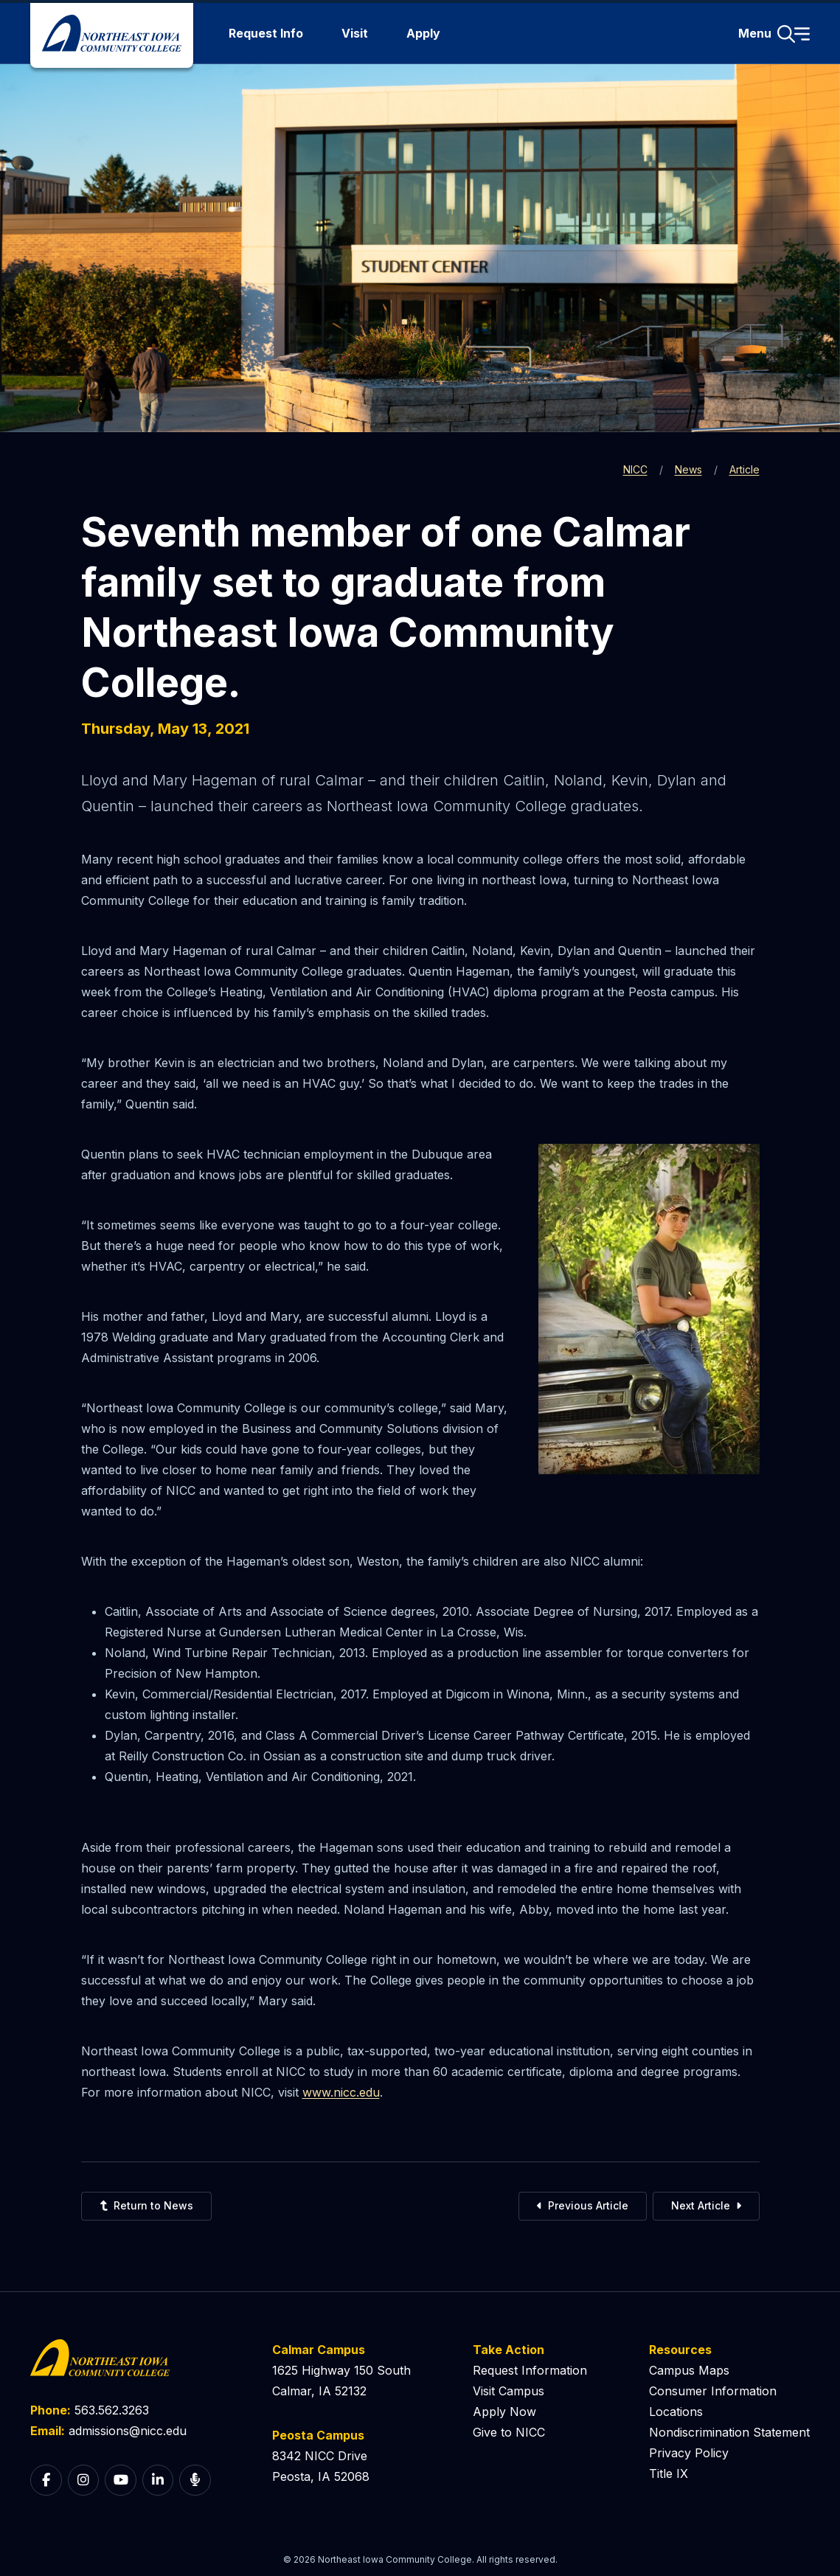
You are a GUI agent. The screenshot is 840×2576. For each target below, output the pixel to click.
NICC (635, 469)
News (688, 469)
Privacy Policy (689, 2452)
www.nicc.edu (341, 2092)
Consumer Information (713, 2391)
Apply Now (504, 2411)
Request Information (530, 2370)
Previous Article (582, 2205)
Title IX (668, 2473)
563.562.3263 (111, 2410)
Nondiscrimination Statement (729, 2432)
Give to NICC (509, 2432)
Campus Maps (689, 2370)
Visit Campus (508, 2391)
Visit (354, 33)
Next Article (706, 2205)
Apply (423, 33)
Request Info (266, 33)
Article (744, 469)
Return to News (146, 2205)
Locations (676, 2411)
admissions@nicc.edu (128, 2430)
